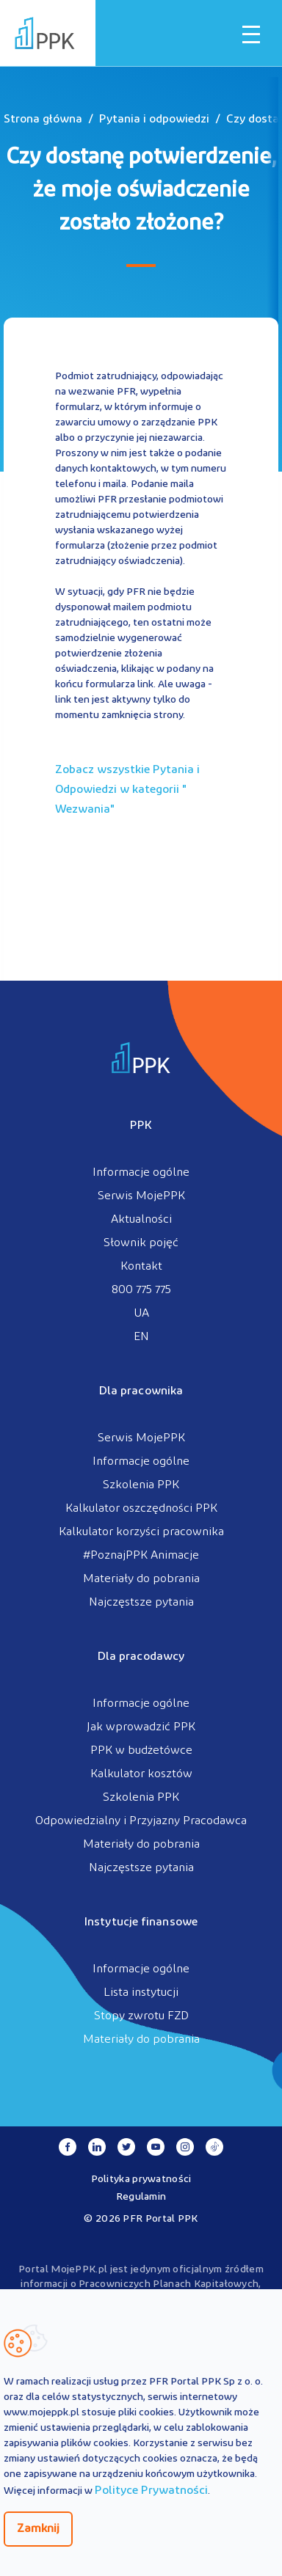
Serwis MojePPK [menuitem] (141, 1196)
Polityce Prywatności (151, 2491)
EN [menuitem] (141, 1337)
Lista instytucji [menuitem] (141, 1993)
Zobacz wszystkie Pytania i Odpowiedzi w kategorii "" (127, 790)
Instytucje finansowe (141, 1922)
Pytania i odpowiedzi (154, 119)
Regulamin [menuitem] (141, 2197)
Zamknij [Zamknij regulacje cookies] (38, 2529)
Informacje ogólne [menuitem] (141, 1173)
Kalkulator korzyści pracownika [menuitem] (141, 1532)
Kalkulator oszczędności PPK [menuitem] (141, 1509)
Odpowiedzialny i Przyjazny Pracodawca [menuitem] (141, 1821)
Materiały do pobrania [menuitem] (141, 1579)
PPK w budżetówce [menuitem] (141, 1751)
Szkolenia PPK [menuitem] (141, 1485)
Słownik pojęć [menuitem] (141, 1243)
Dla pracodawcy (141, 1657)
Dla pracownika (141, 1391)
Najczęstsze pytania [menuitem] (141, 1603)
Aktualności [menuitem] (141, 1220)
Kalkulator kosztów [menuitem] (141, 1774)
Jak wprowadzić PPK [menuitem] (141, 1727)
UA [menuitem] (141, 1314)
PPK (141, 1126)
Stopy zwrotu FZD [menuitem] (141, 2016)
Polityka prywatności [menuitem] (141, 2179)
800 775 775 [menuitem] (141, 1290)
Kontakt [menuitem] (141, 1267)
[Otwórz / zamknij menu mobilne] (251, 34)
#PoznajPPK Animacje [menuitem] (141, 1556)
